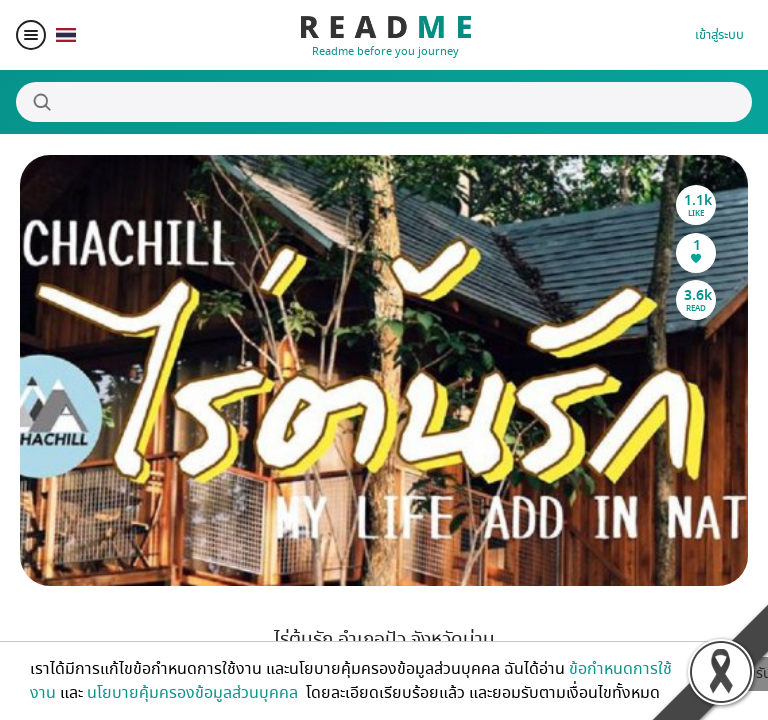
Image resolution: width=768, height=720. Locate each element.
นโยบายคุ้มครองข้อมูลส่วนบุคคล (194, 693)
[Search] (384, 102)
